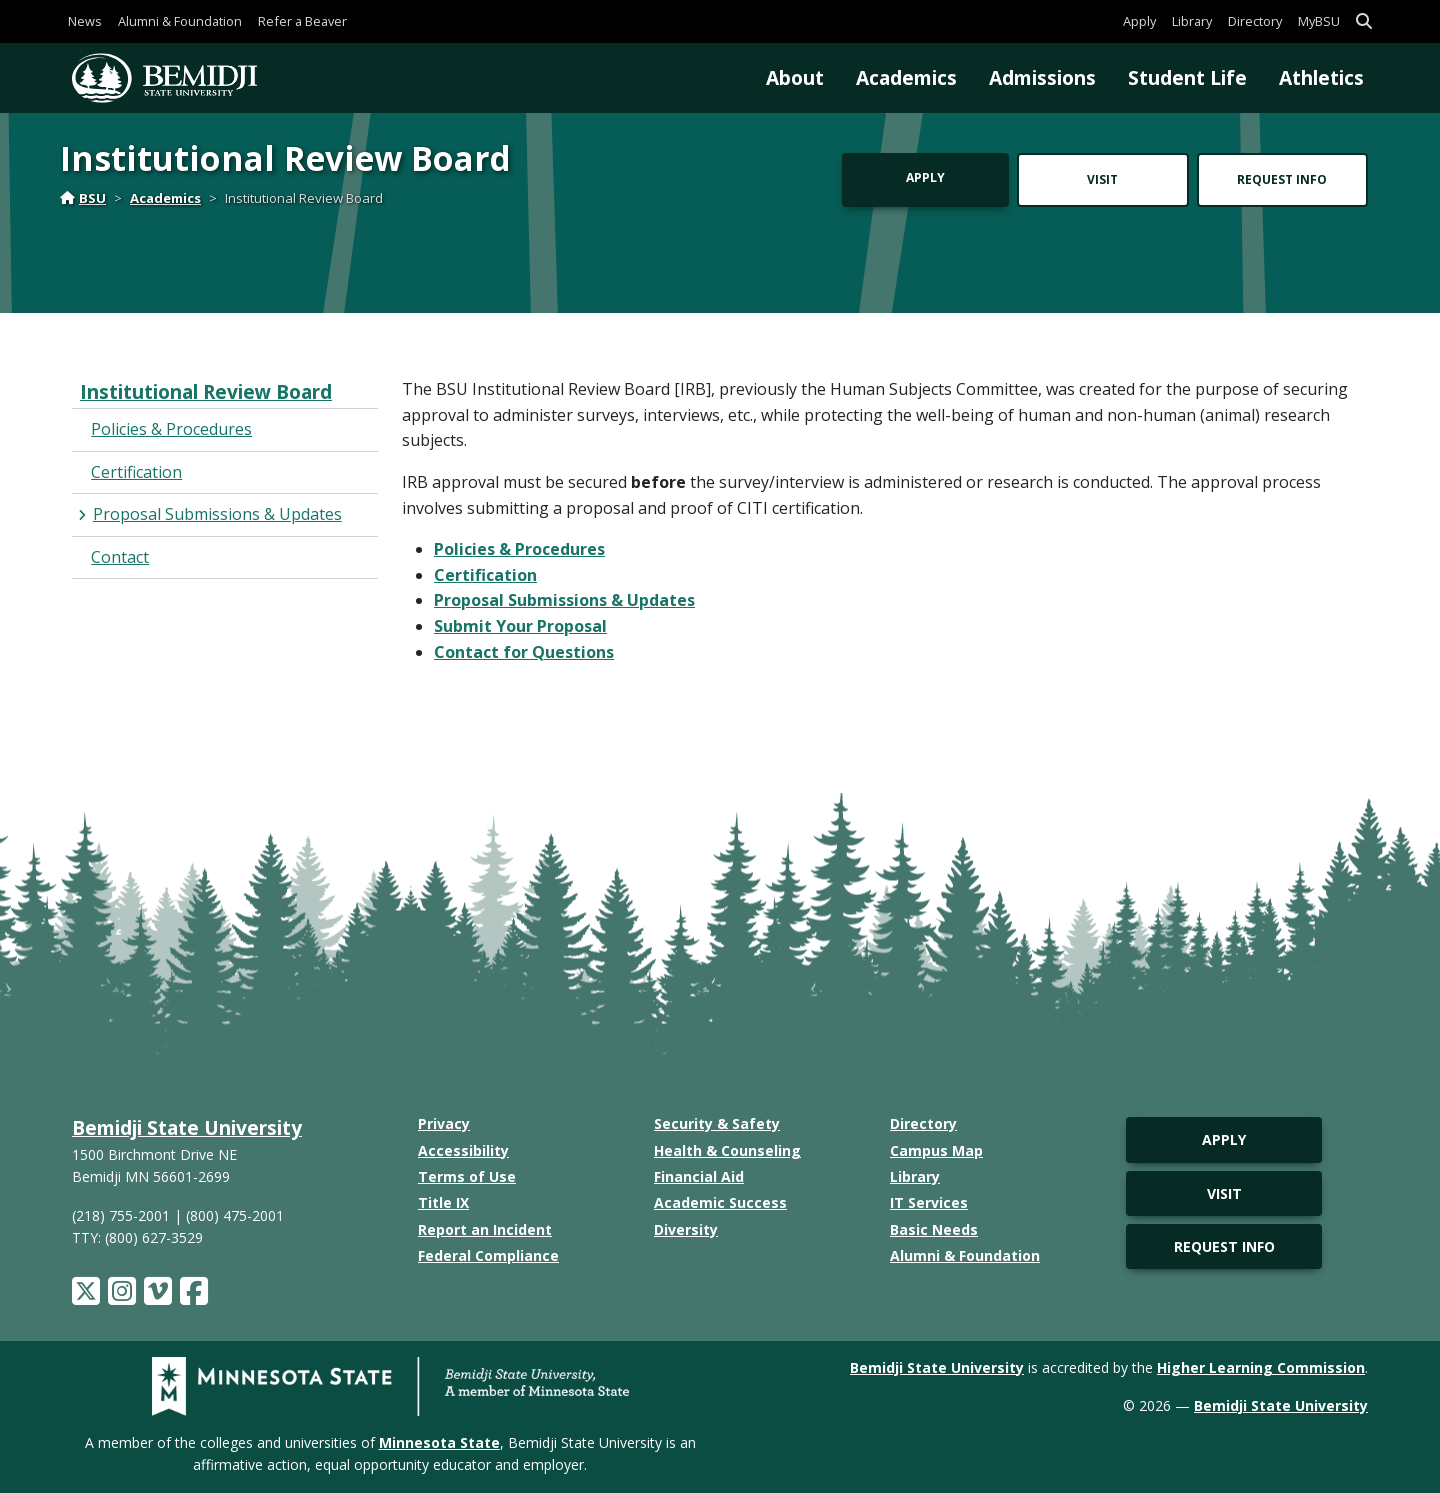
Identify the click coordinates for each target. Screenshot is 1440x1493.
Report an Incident (485, 1229)
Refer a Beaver (302, 21)
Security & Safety (717, 1123)
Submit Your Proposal (520, 626)
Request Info (1282, 179)
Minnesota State (439, 1442)
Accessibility (463, 1150)
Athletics (1321, 77)
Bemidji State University (187, 1127)
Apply (1139, 21)
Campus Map (936, 1150)
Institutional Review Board (206, 391)
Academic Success (720, 1202)
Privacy (444, 1123)
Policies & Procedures (519, 549)
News (85, 21)
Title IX (443, 1202)
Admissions (1042, 77)
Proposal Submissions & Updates (564, 600)
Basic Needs (934, 1229)
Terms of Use (467, 1176)
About (795, 77)
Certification (485, 575)
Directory (1255, 21)
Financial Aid (699, 1176)
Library (1192, 21)
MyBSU (1319, 21)
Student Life (1187, 77)
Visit (1102, 179)
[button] (1364, 21)
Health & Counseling (727, 1150)
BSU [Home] (83, 198)
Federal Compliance (488, 1255)
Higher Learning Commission (1261, 1367)
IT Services (929, 1202)
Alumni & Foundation (180, 21)
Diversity (686, 1229)
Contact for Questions (524, 652)
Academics (906, 77)
